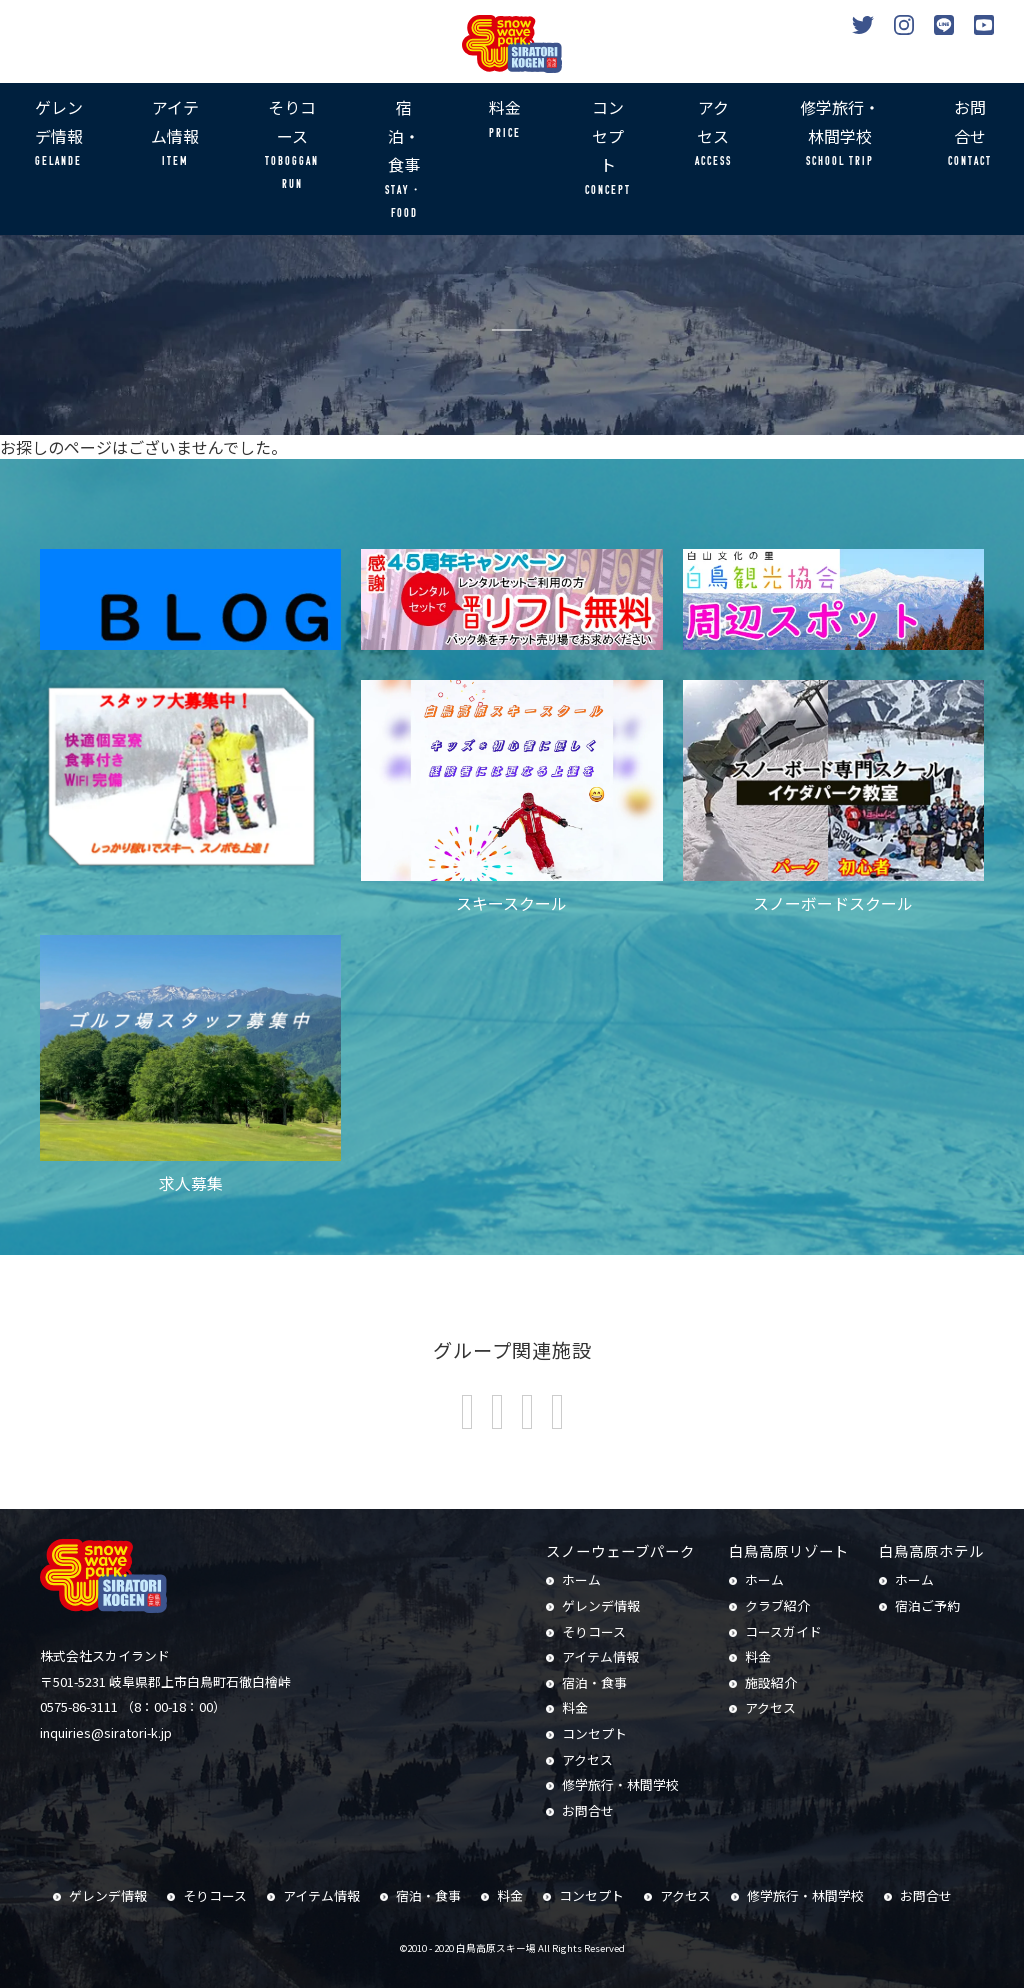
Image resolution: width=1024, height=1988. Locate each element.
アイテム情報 (175, 134)
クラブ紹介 (777, 1605)
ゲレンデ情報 (58, 134)
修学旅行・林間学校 (840, 134)
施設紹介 (771, 1682)
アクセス (713, 134)
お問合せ (970, 134)
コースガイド (783, 1631)
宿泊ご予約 (927, 1605)
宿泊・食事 (403, 160)
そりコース (292, 146)
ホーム (581, 1579)
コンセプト (608, 148)
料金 (505, 120)
